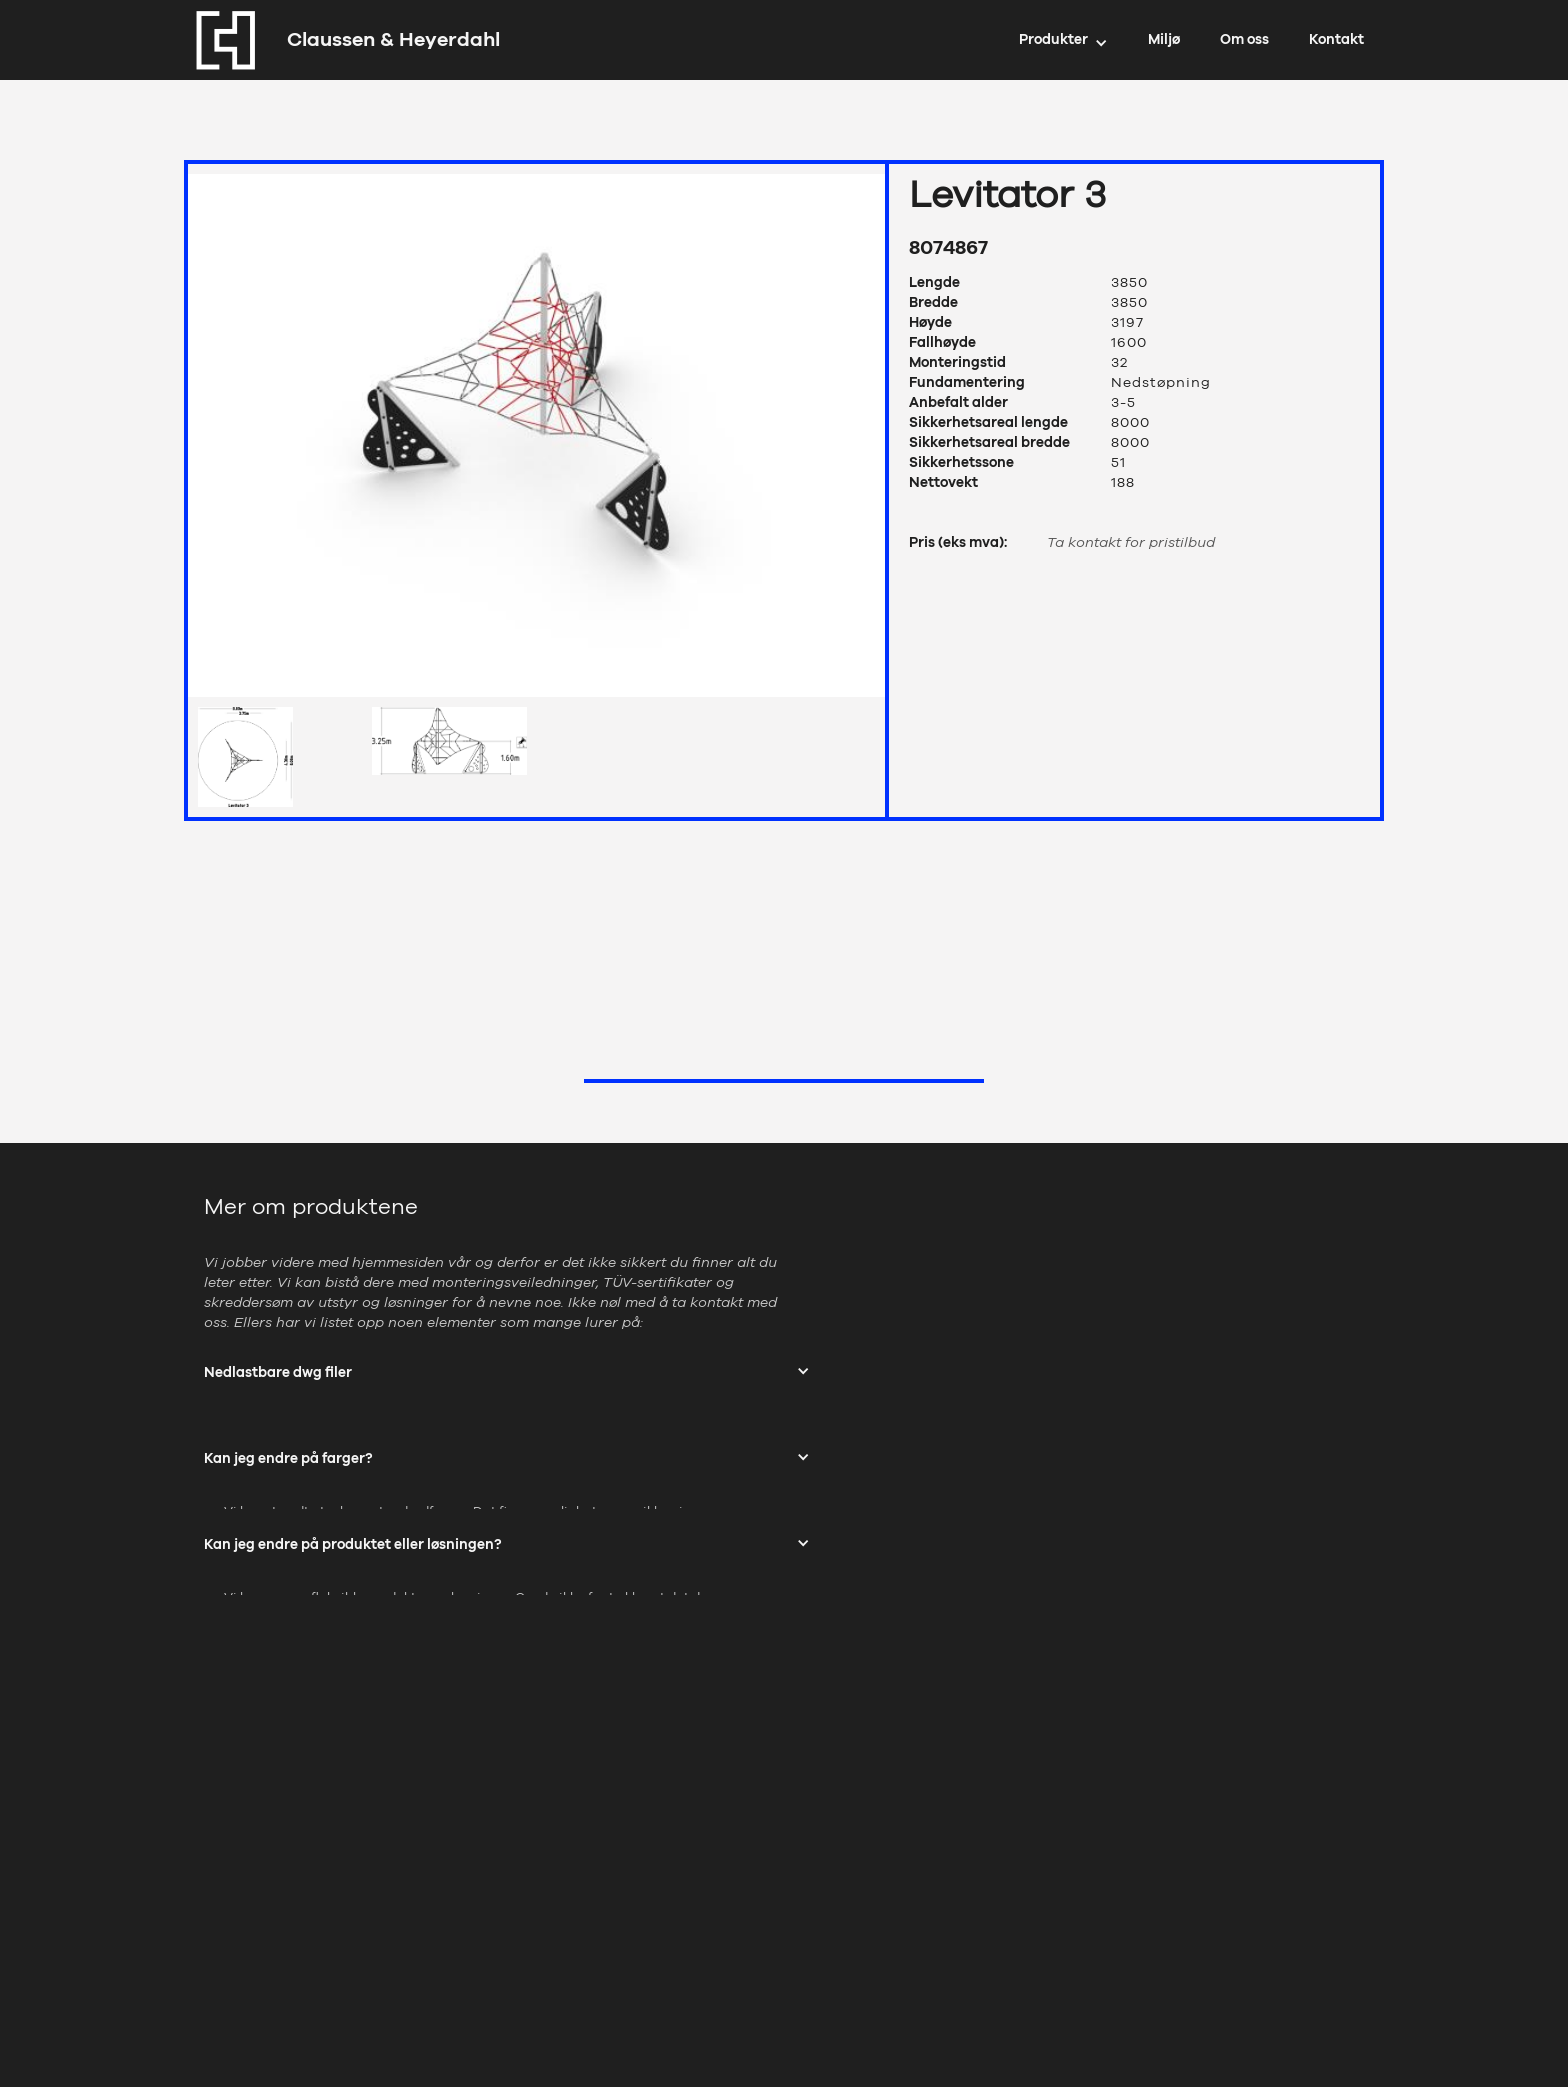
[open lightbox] (536, 430)
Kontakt (1336, 40)
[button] (1063, 40)
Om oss (1244, 40)
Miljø (1164, 40)
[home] (342, 40)
